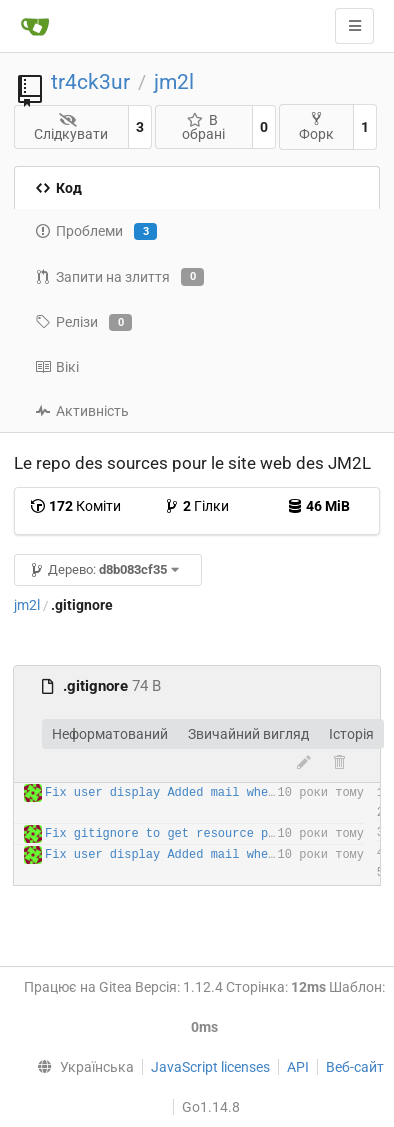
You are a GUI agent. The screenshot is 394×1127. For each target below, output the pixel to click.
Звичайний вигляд (248, 734)
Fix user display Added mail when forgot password (218, 793)
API (298, 1067)
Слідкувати (71, 127)
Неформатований (110, 734)
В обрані (203, 127)
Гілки (196, 506)
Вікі (57, 367)
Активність (82, 411)
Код (58, 188)
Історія (351, 734)
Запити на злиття (119, 277)
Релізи (83, 323)
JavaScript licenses (210, 1067)
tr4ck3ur (90, 82)
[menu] (81, 1067)
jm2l (174, 82)
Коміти (75, 506)
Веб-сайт (355, 1067)
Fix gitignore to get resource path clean (189, 834)
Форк (316, 126)
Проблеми (96, 232)
